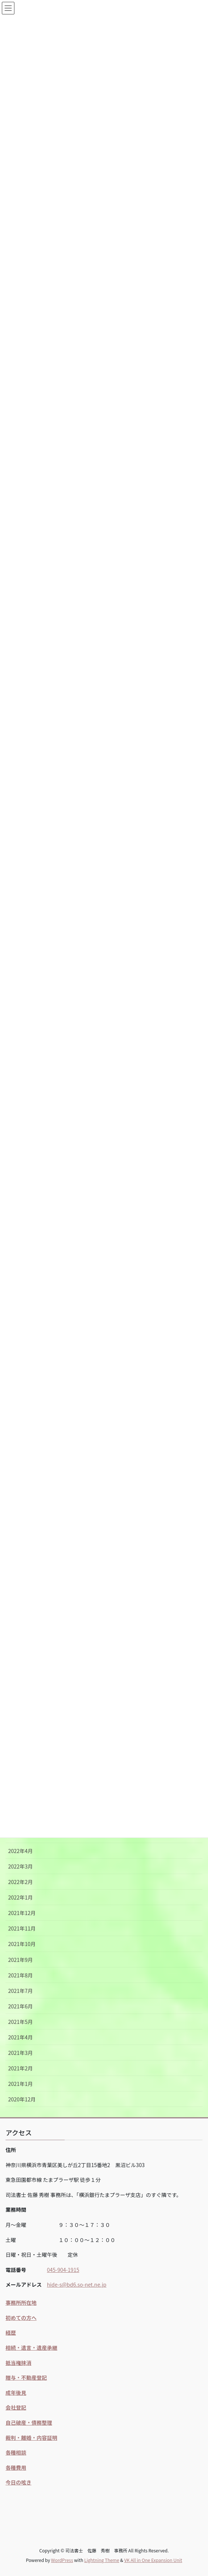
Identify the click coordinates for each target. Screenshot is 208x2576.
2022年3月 (20, 1866)
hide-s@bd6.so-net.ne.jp (76, 2284)
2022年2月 (20, 1881)
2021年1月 (20, 2083)
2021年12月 (22, 1912)
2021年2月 (20, 2068)
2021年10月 (22, 1944)
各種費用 (16, 2467)
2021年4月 (20, 2037)
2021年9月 (20, 1959)
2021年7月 (20, 1990)
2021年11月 (22, 1928)
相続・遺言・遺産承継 (31, 2347)
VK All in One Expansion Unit (153, 2560)
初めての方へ (21, 2317)
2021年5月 (20, 2021)
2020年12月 (22, 2099)
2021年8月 (20, 1975)
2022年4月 (20, 1850)
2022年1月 (20, 1897)
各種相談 (16, 2452)
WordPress (62, 2560)
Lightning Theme (101, 2560)
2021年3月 (20, 2052)
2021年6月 (20, 2006)
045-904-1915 (63, 2269)
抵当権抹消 (18, 2362)
